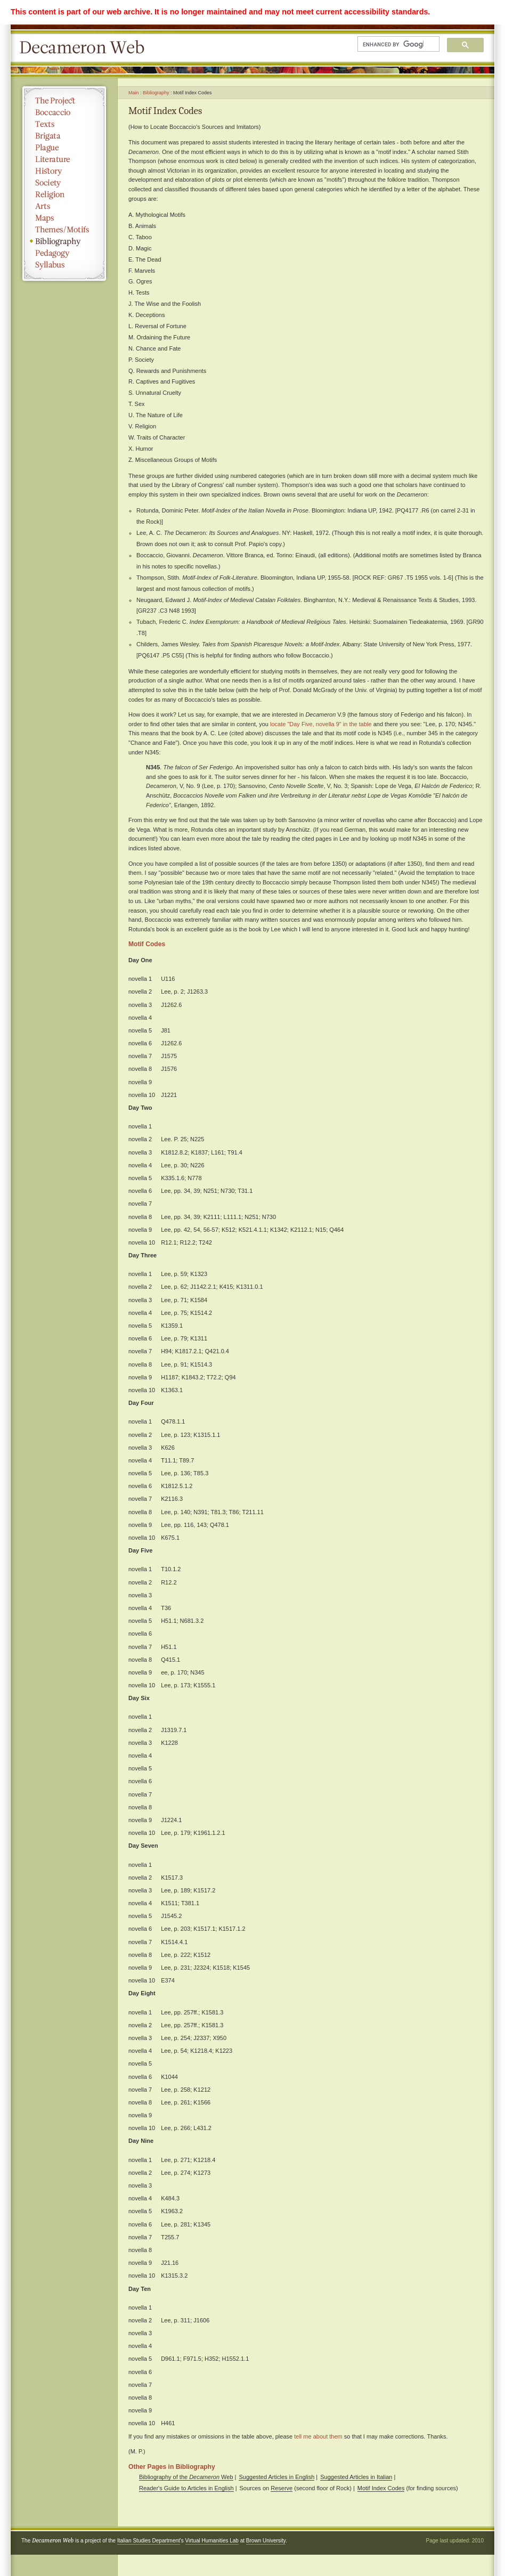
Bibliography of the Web (186, 2477)
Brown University (266, 2541)
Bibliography (64, 241)
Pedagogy (64, 253)
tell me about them (318, 2436)
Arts (64, 206)
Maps (64, 218)
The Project (64, 101)
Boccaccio (64, 112)
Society (64, 183)
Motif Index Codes (381, 2488)
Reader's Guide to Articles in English (186, 2488)
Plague (64, 147)
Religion (64, 194)
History (64, 171)
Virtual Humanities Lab (212, 2541)
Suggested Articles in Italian (356, 2477)
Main (133, 92)
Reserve (281, 2488)
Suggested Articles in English (276, 2477)
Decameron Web (85, 48)
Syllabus (64, 265)
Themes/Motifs (64, 229)
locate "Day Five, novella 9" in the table (321, 724)
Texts (64, 124)
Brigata (64, 136)
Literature (64, 159)
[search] (393, 44)
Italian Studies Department (148, 2541)
